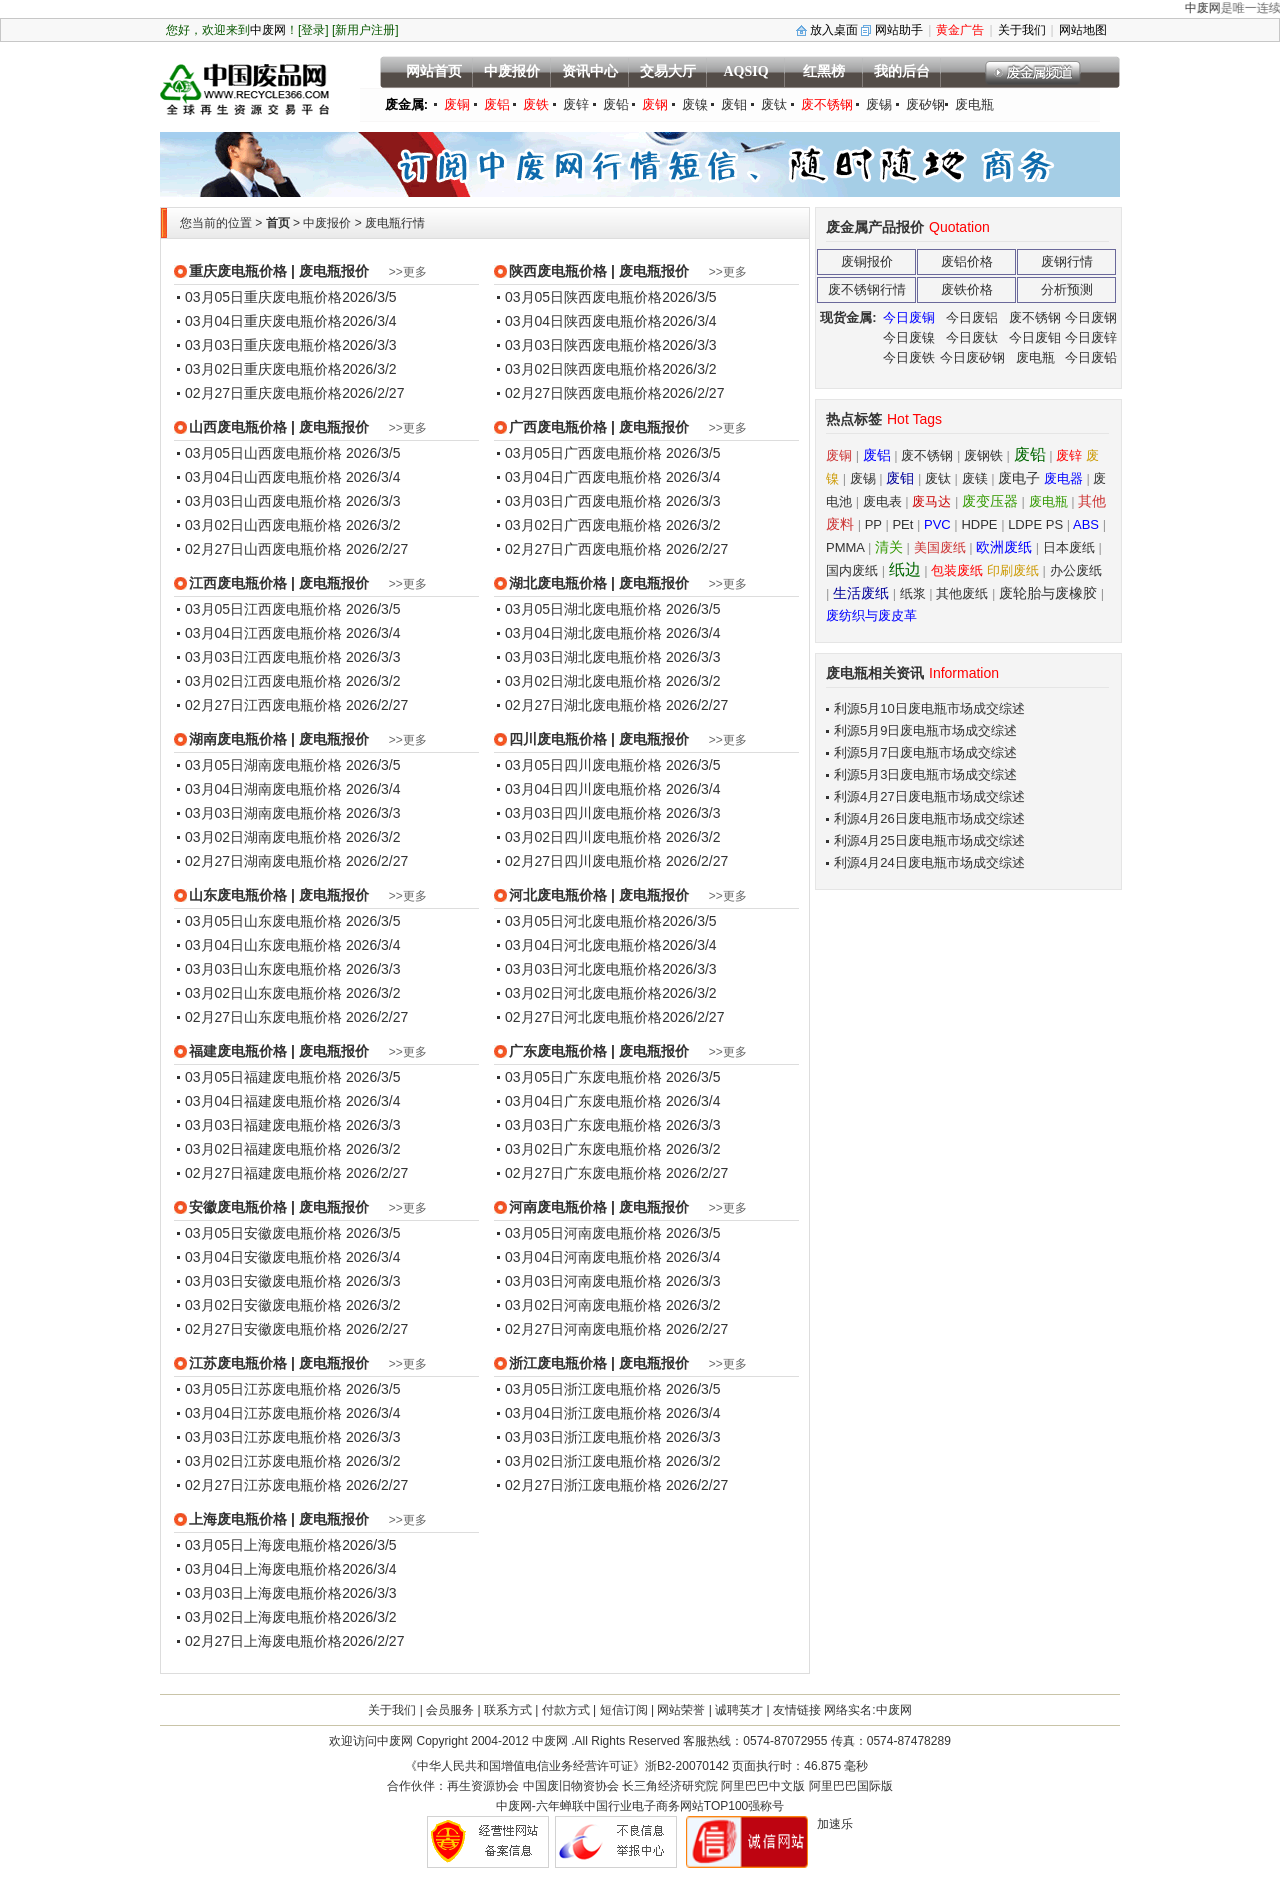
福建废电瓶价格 (238, 1051)
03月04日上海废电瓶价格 (263, 1569)
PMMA (845, 547)
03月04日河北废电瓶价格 (583, 945)
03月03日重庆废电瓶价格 (263, 345)
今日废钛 (972, 337)
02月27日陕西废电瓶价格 (583, 393)
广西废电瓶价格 (558, 427)
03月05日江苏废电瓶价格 (265, 1389)
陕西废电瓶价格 (558, 271)
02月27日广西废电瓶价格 (585, 549)
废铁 (536, 104)
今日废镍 (909, 337)
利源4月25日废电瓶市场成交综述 (929, 840)
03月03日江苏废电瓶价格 (265, 1437)
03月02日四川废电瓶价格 (585, 837)
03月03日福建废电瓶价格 (265, 1125)
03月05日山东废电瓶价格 (265, 921)
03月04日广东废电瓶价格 (585, 1101)
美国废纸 (940, 547)
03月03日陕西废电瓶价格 (583, 345)
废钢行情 (1067, 261)
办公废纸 (1076, 570)
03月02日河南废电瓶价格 (585, 1305)
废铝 (497, 104)
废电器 (1063, 478)
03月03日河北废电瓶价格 (583, 969)
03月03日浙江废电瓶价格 (585, 1437)
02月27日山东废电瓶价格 (265, 1017)
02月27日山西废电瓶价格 (265, 549)
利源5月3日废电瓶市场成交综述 (925, 774)
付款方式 (566, 1710)
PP (873, 524)
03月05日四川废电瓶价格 (585, 765)
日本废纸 (1069, 547)
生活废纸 (861, 593)
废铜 (457, 104)
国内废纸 (852, 570)
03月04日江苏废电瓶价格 (265, 1413)
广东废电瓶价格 (558, 1051)
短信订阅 (624, 1710)
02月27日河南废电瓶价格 (585, 1329)
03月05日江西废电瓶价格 (265, 609)
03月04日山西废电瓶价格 (265, 477)
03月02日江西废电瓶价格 (265, 681)
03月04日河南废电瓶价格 (585, 1257)
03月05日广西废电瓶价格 (585, 453)
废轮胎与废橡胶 (1050, 593)
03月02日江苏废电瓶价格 (265, 1461)
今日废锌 (1091, 337)
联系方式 (508, 1710)
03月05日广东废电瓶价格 (585, 1077)
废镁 (975, 478)
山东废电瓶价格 (238, 895)
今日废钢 (1091, 317)
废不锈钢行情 (867, 289)
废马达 (931, 501)
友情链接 (797, 1710)
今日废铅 (1091, 357)
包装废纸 (957, 570)
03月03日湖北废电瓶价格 (585, 657)
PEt (902, 524)
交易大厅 (668, 71)
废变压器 (990, 501)
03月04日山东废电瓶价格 (265, 945)
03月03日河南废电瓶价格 (585, 1281)
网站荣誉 (681, 1710)
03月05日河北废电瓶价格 (583, 921)
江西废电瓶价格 (238, 583)
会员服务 (450, 1710)
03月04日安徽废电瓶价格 (265, 1257)
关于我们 (392, 1710)
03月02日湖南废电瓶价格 (265, 837)
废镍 (695, 104)
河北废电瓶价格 (558, 895)
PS (1054, 524)
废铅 (616, 104)
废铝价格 (967, 261)
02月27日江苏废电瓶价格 (265, 1485)
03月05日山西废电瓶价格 (265, 453)
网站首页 (434, 71)
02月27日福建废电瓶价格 (265, 1173)
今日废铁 (909, 357)
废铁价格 (967, 289)
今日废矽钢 (972, 357)
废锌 (576, 104)
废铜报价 (867, 261)
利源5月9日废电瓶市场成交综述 (925, 730)
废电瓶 (974, 104)
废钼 (734, 104)
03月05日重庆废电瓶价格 (263, 297)
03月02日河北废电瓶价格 (583, 993)
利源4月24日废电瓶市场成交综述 (929, 862)
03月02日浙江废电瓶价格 (585, 1461)
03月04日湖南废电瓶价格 (265, 789)
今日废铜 (909, 317)
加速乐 (835, 1824)
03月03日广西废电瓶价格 (585, 501)
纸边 (905, 569)
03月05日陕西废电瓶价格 (583, 297)
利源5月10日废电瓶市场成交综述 (929, 708)
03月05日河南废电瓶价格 (585, 1233)
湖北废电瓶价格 (558, 583)
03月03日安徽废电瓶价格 (265, 1281)
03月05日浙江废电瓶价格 (585, 1389)
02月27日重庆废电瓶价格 (263, 393)
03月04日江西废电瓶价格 (265, 633)
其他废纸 (962, 593)
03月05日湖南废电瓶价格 (265, 765)
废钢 (655, 104)
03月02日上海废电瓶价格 (263, 1617)
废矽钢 (925, 104)
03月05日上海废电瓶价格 (263, 1545)
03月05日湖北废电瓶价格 (585, 609)
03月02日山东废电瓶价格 (265, 993)
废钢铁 (983, 455)
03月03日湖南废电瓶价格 (265, 813)
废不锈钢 (827, 104)
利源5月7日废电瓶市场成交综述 (925, 752)
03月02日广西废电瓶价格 (585, 525)
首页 (278, 223)
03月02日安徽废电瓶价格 (265, 1305)
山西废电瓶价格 (238, 427)
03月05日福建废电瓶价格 (265, 1077)
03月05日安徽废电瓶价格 (265, 1233)
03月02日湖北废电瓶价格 (585, 681)
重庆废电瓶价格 (238, 271)
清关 (889, 547)
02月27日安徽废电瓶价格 (265, 1329)
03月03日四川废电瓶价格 (585, 813)
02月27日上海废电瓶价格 (263, 1641)
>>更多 (408, 272)
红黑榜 (824, 71)
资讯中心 (590, 71)
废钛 (774, 104)
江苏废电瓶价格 (238, 1363)
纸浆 (913, 593)
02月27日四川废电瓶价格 (585, 861)
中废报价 (512, 71)
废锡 (879, 104)
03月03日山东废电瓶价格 (265, 969)
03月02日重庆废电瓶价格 (263, 369)
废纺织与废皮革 (871, 615)
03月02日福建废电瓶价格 (265, 1149)
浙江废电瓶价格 (558, 1363)
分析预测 (1067, 289)
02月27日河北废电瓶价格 (583, 1017)
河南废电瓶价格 (558, 1207)
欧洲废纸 (1004, 547)
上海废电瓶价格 (238, 1519)
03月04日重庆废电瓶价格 (263, 321)
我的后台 (902, 71)
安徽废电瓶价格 (238, 1207)
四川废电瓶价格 (558, 739)
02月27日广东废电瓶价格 (585, 1173)
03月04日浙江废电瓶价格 (585, 1413)
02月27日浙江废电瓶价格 (585, 1485)
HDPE (979, 524)
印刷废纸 (1013, 570)
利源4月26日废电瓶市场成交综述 (929, 818)
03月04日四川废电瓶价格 (585, 789)
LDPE (1025, 524)
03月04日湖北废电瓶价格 (585, 633)
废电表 (882, 501)
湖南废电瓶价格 (238, 739)
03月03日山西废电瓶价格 (265, 501)
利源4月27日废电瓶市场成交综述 (929, 796)
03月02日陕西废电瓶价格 (583, 369)
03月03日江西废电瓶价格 (265, 657)
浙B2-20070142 (687, 1766)
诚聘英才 (739, 1710)
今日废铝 (972, 317)
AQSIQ (745, 71)
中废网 (1232, 8)
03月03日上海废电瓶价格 (263, 1593)
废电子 (1019, 478)
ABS (1086, 524)
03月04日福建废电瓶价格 (265, 1101)
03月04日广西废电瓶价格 (585, 477)
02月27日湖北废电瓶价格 (585, 705)
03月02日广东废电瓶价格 (585, 1149)
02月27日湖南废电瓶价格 (265, 861)
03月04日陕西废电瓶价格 (583, 321)
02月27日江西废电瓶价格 (265, 705)
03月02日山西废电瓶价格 (265, 525)
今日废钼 (1035, 337)
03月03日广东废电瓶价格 (585, 1125)
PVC (937, 524)
